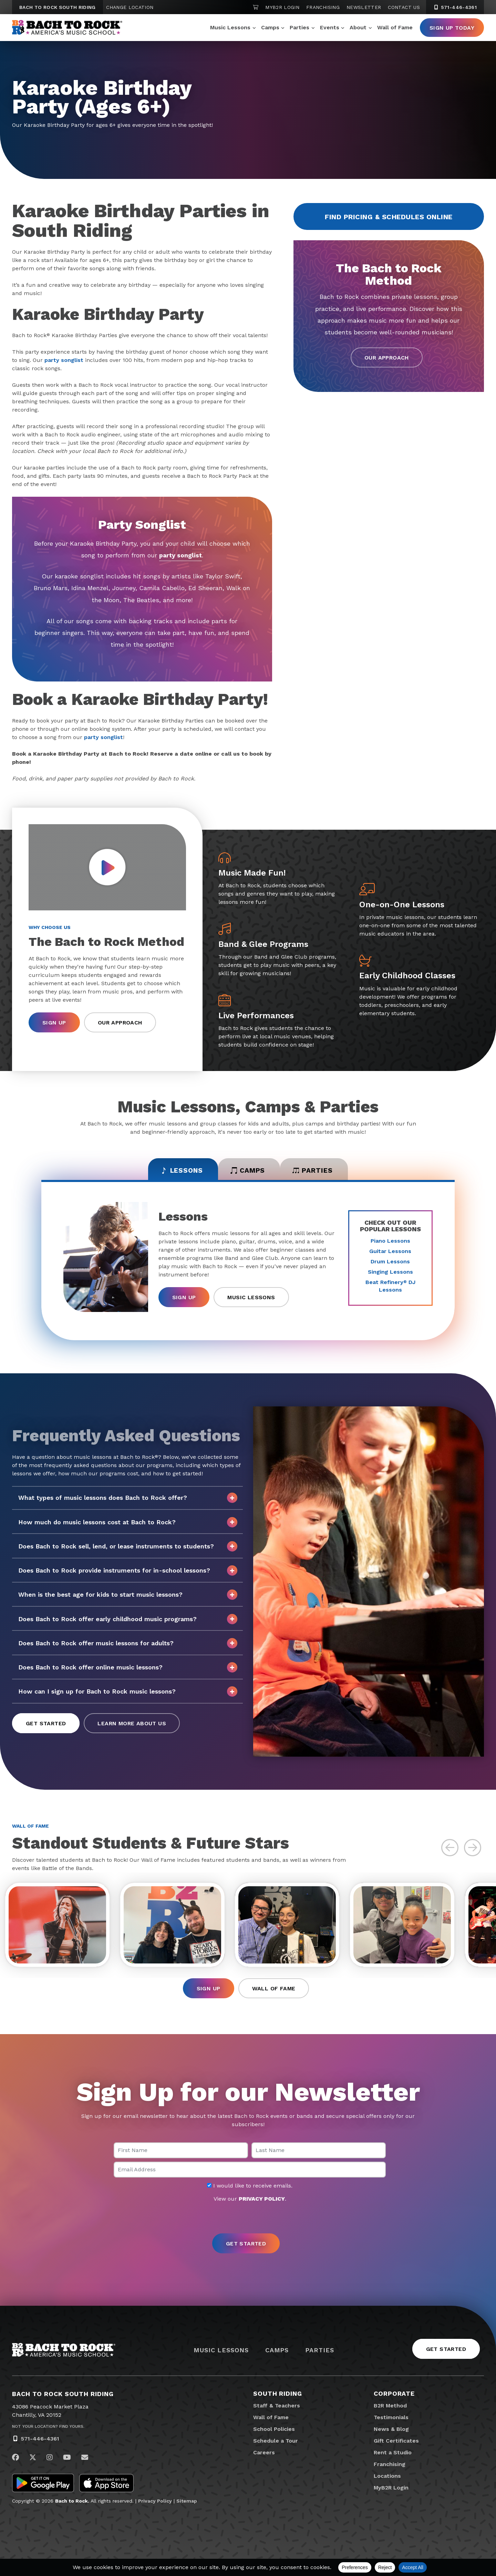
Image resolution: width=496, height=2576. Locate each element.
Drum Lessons (390, 1263)
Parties (299, 27)
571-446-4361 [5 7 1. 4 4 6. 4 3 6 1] (455, 7)
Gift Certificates (396, 2444)
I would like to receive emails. (249, 2189)
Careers (264, 2456)
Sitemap (186, 2504)
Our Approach (386, 357)
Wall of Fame (395, 27)
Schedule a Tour (275, 2444)
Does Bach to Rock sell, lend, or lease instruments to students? (127, 1548)
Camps (270, 27)
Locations (387, 2479)
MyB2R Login (282, 7)
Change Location (129, 7)
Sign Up (54, 1022)
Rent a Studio (393, 2456)
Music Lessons (230, 27)
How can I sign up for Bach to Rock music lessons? (127, 1693)
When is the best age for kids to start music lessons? (127, 1596)
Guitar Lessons (390, 1253)
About (358, 27)
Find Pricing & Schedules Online (389, 217)
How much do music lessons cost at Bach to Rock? (127, 1523)
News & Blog (391, 2432)
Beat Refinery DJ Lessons (390, 1288)
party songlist (63, 360)
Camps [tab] (248, 1171)
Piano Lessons (390, 1242)
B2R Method (390, 2409)
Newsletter (364, 7)
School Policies (274, 2432)
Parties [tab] (318, 1171)
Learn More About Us (131, 1725)
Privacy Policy (155, 2504)
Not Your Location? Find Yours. (48, 2430)
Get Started (46, 1725)
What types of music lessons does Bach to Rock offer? (127, 1499)
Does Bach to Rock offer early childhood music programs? (127, 1620)
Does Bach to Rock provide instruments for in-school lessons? (127, 1572)
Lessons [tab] (176, 1171)
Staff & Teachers (276, 2409)
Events (329, 27)
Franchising (323, 7)
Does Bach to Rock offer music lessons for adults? (127, 1645)
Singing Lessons (390, 1273)
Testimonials (391, 2420)
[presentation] (248, 2222)
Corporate (394, 2397)
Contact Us (404, 7)
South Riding (277, 2397)
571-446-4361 (40, 2442)
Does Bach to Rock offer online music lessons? (127, 1669)
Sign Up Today (452, 27)
